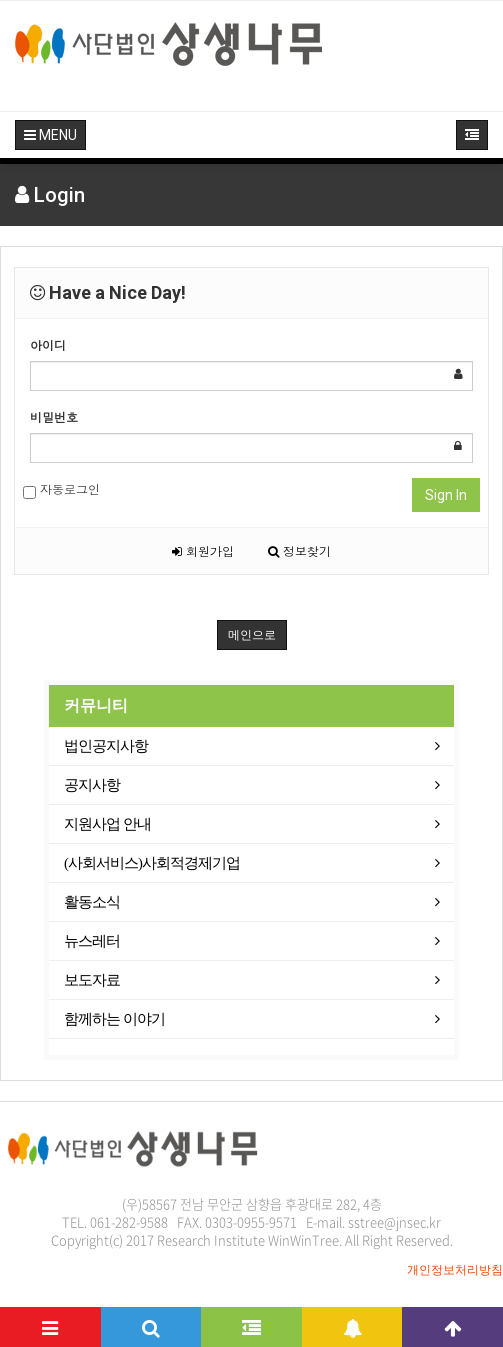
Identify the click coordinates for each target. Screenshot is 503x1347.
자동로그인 (61, 489)
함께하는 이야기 (114, 1019)
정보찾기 (299, 550)
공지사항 (92, 785)
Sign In (446, 495)
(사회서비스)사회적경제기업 (152, 863)
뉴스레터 (92, 941)
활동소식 (92, 902)
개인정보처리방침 (455, 1270)
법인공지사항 (106, 746)
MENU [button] (50, 135)
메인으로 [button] (252, 635)
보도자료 (92, 980)
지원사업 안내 (107, 824)
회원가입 (203, 550)
